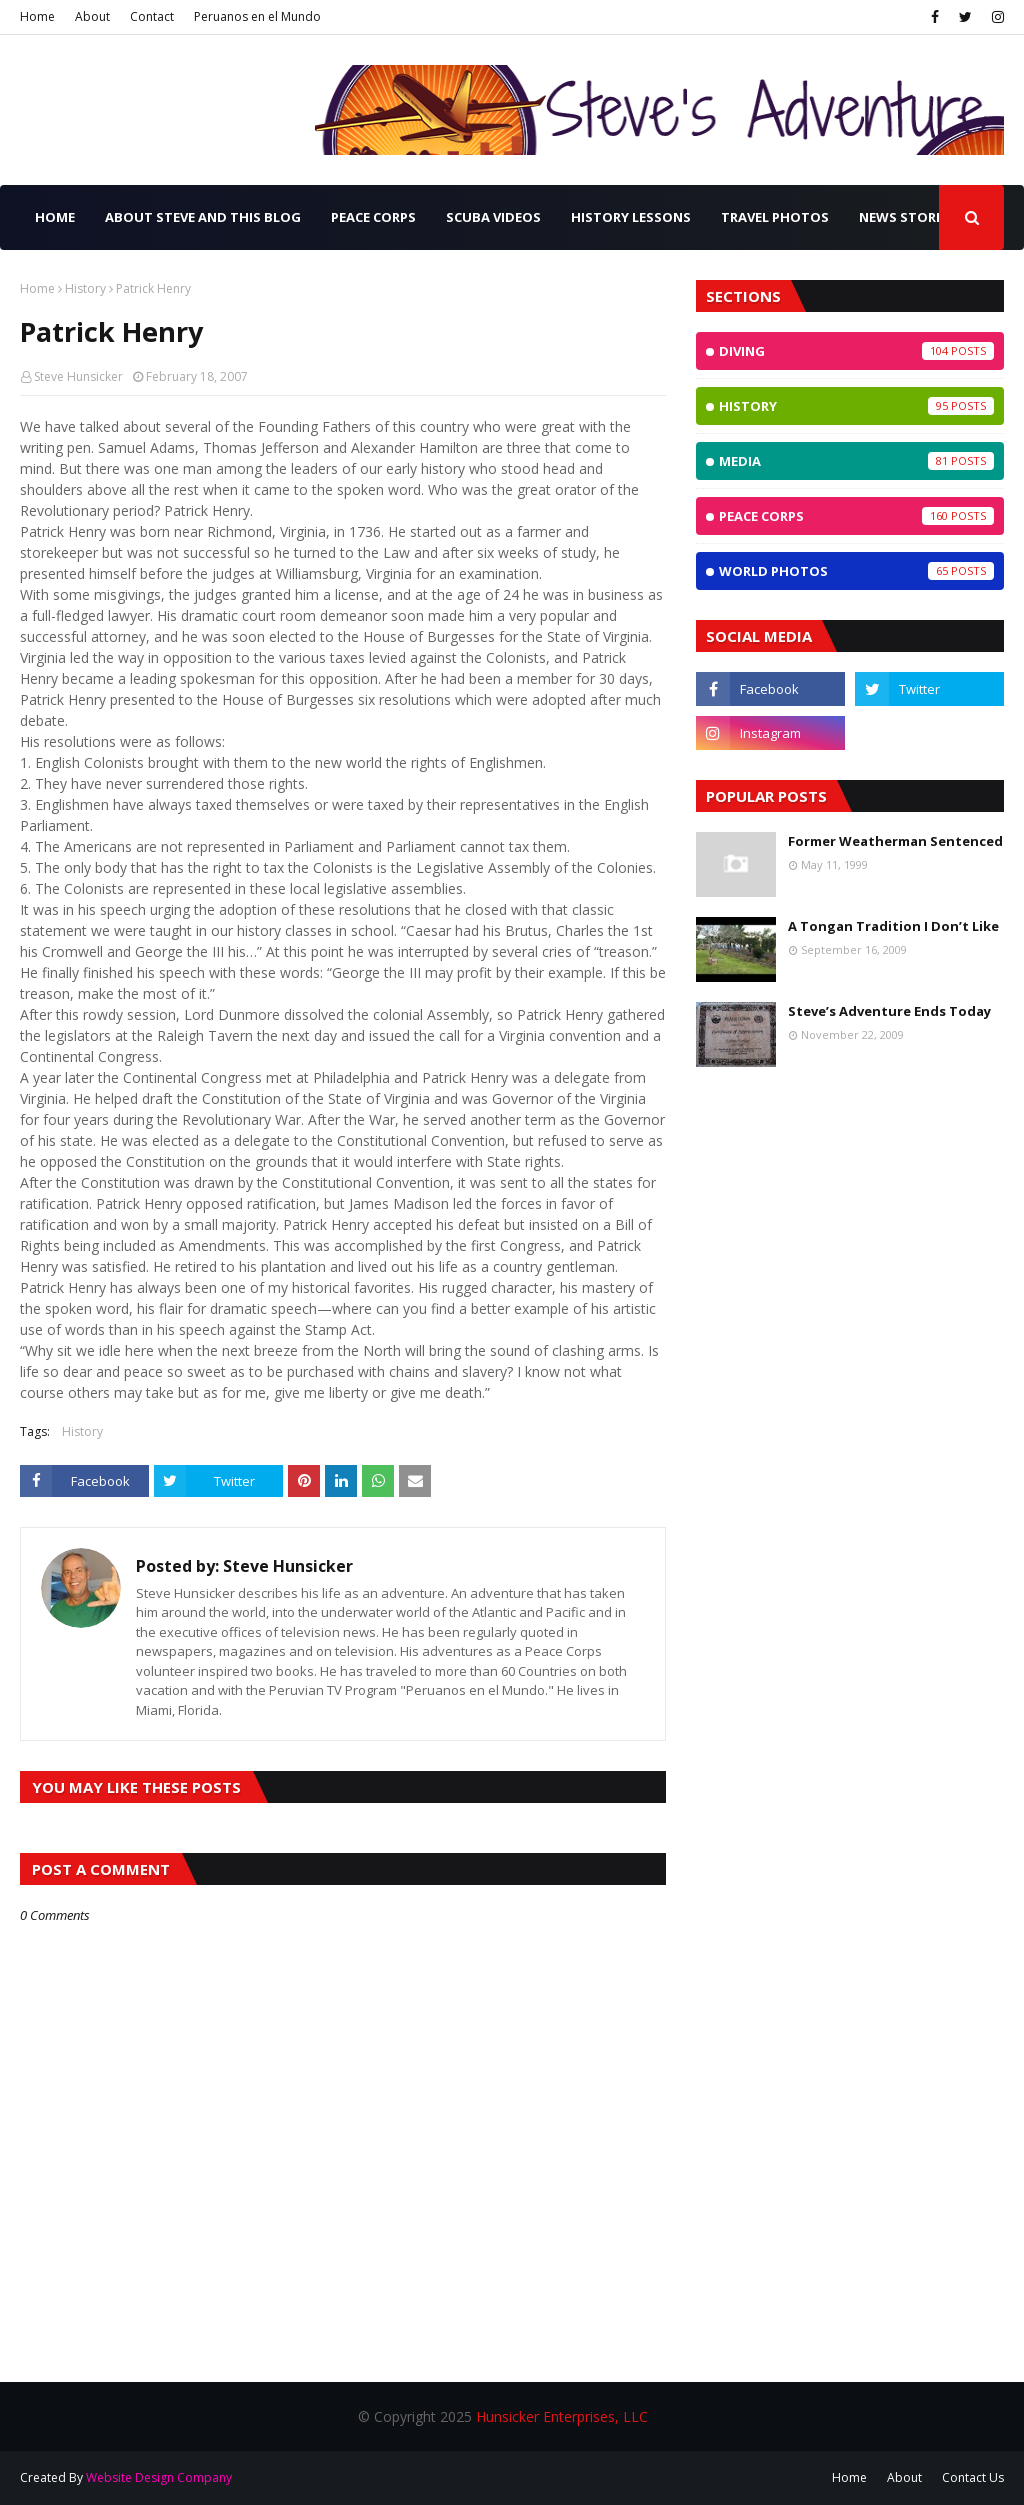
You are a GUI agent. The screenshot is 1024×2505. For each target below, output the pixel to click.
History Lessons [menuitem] (631, 217)
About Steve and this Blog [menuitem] (203, 217)
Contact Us (973, 2477)
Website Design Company (159, 2477)
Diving (856, 351)
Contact (152, 16)
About (92, 16)
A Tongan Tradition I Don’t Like (893, 926)
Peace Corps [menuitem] (373, 217)
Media (856, 461)
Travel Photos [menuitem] (775, 217)
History (85, 288)
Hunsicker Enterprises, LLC (562, 2416)
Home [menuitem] (55, 217)
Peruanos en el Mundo (257, 16)
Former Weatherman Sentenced (895, 841)
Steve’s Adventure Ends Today (889, 1011)
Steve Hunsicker (78, 376)
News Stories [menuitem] (907, 217)
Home (37, 16)
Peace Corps (856, 516)
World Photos (856, 571)
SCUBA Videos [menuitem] (493, 217)
